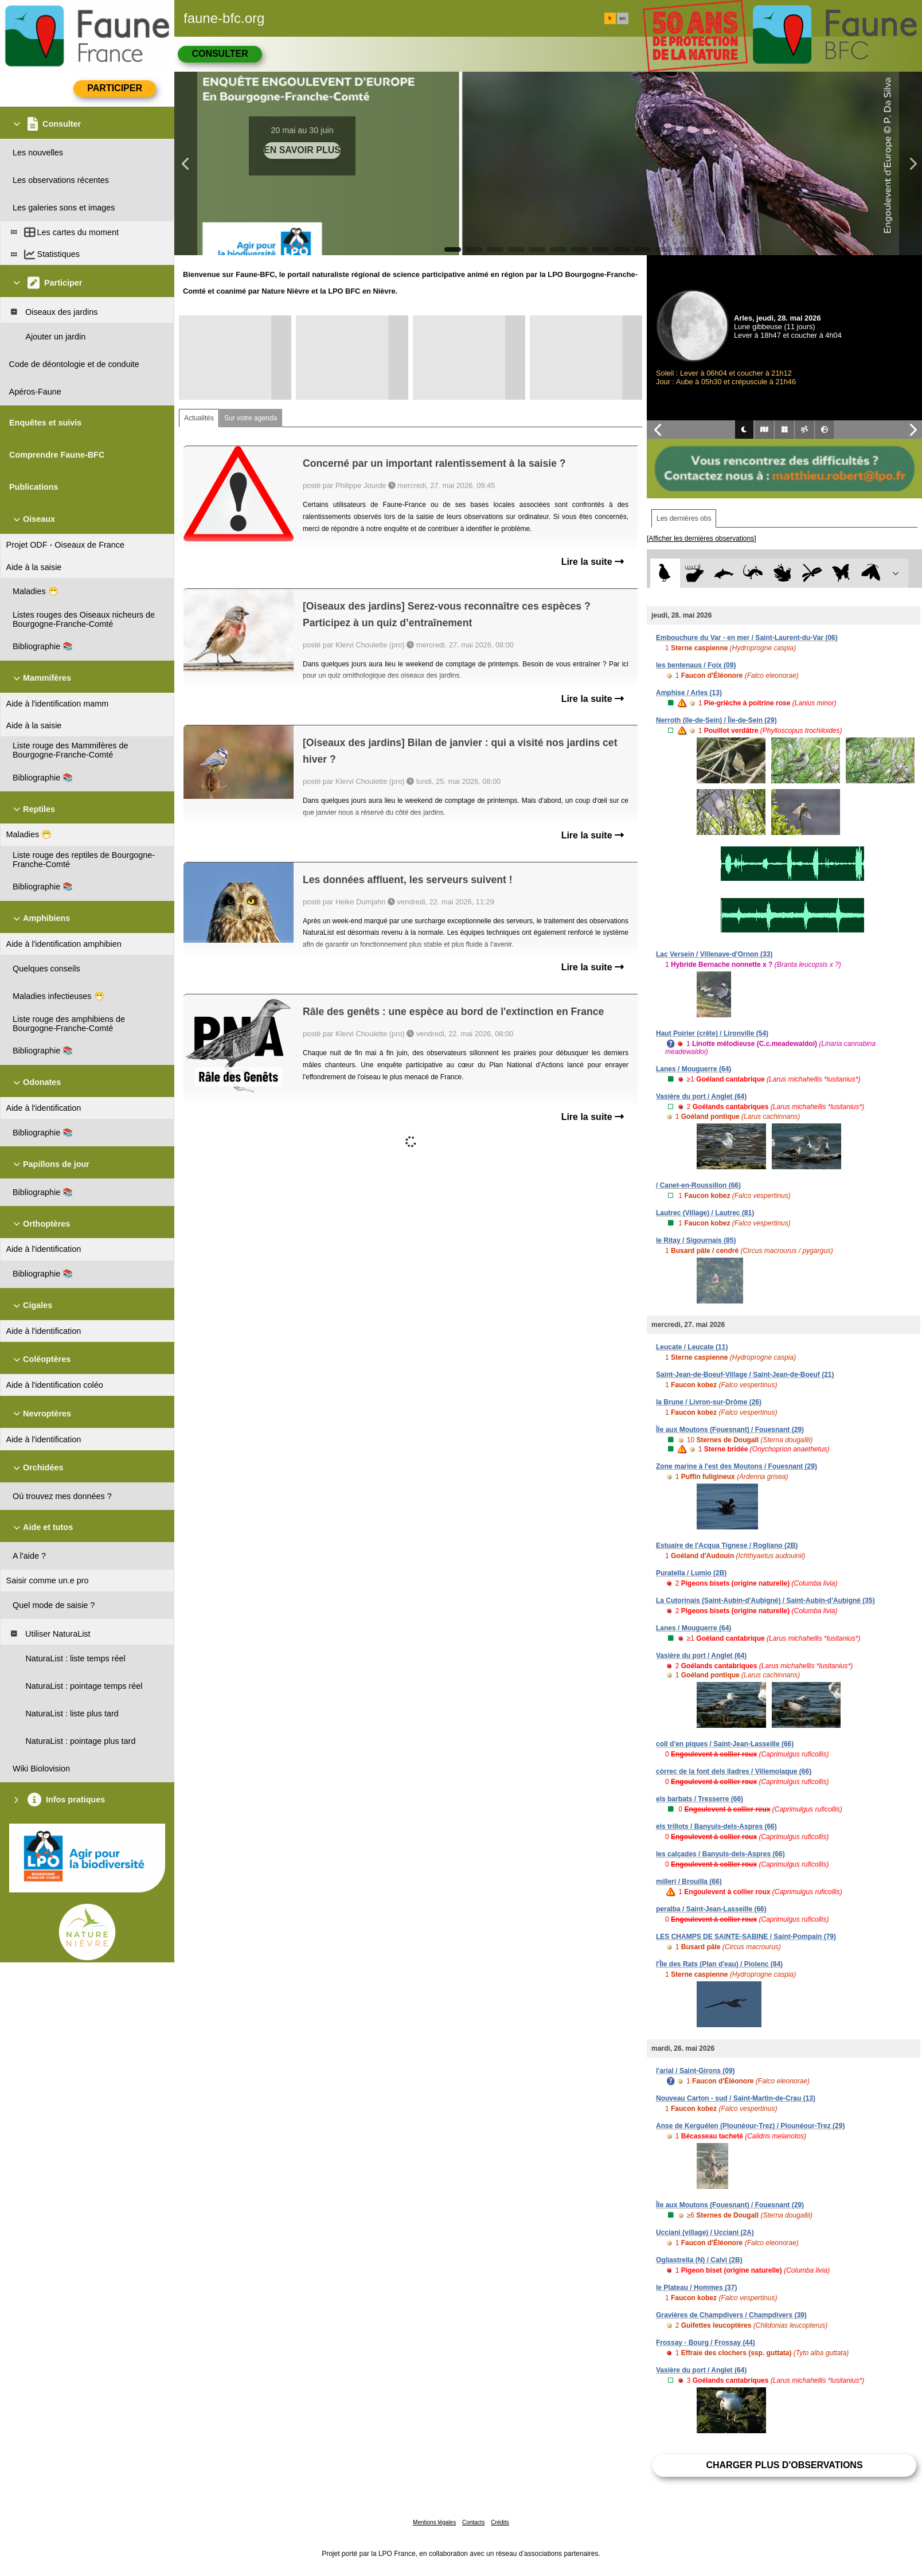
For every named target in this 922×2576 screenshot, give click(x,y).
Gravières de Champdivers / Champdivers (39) (731, 2315)
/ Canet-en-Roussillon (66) (698, 1185)
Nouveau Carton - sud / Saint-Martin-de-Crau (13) (735, 2098)
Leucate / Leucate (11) (692, 1347)
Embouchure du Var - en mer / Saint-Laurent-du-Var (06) (747, 638)
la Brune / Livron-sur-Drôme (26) (708, 1402)
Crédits (500, 2522)
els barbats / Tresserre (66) (699, 1799)
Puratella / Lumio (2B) (691, 1573)
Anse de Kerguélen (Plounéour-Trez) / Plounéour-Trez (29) (750, 2126)
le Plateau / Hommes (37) (696, 2288)
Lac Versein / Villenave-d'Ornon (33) (714, 954)
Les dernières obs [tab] (684, 518)
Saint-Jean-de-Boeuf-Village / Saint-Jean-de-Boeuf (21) (745, 1375)
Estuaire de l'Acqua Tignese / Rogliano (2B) (727, 1545)
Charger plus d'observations (784, 2465)
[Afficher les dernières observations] (701, 538)
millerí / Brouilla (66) (689, 1882)
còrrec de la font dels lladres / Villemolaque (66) (733, 1771)
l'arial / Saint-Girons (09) (695, 2071)
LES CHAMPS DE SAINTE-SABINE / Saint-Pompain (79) (746, 1937)
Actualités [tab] (199, 418)
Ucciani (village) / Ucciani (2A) (705, 2232)
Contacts (473, 2522)
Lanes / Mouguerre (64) (693, 1069)
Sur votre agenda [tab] (250, 418)
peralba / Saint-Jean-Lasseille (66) (711, 1909)
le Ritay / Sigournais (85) (696, 1240)
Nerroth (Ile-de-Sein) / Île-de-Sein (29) (716, 720)
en (623, 18)
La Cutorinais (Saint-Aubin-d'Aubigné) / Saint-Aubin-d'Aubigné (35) (765, 1601)
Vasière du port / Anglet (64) (701, 1096)
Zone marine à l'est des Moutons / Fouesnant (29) (736, 1466)
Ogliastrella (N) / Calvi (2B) (699, 2260)
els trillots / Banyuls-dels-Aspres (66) (716, 1826)
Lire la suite (592, 561)
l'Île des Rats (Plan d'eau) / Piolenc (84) (719, 1964)
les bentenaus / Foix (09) (696, 665)
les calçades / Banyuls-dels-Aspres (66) (720, 1854)
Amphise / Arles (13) (689, 693)
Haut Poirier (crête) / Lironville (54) (712, 1033)
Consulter (220, 53)
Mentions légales (434, 2522)
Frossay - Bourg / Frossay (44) (705, 2343)
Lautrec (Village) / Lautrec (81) (705, 1213)
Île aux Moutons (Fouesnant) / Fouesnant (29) (730, 1430)
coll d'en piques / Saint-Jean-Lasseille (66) (725, 1744)
